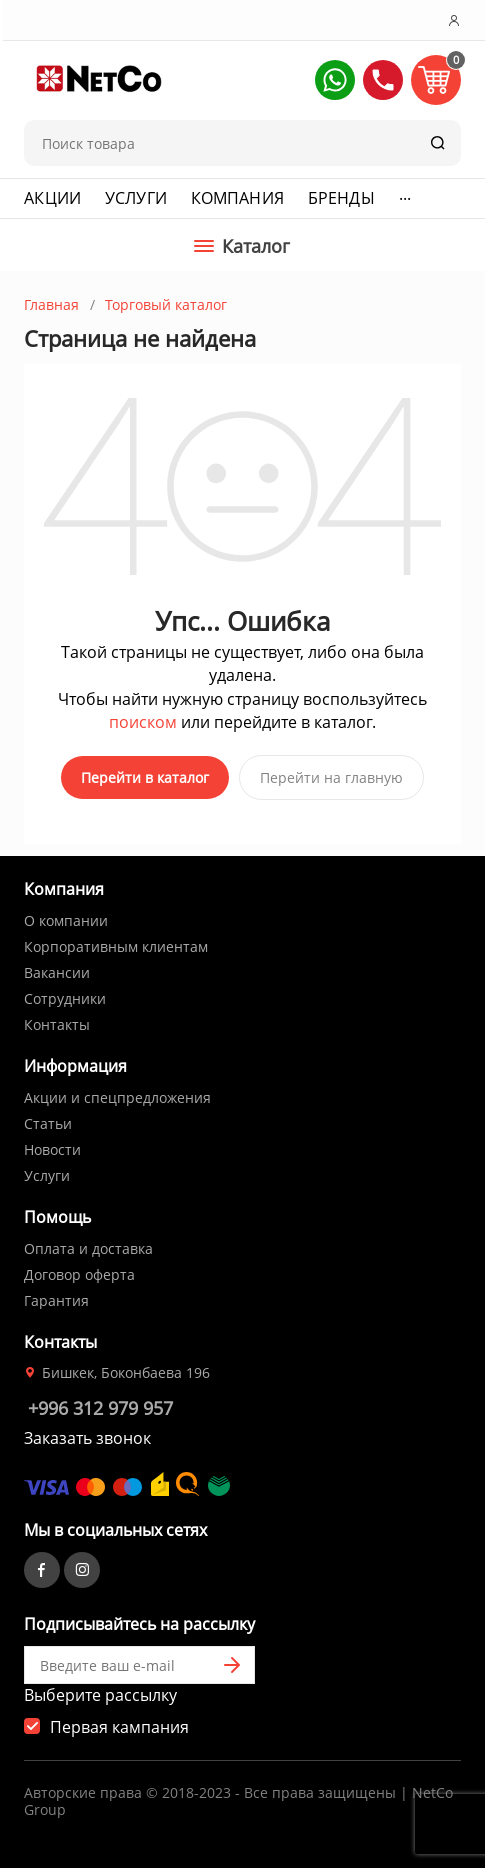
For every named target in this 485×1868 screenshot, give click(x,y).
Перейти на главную (331, 777)
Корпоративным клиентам (116, 946)
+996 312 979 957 (100, 1408)
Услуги (136, 198)
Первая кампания (119, 1727)
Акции (52, 198)
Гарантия (56, 1300)
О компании (66, 920)
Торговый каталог (166, 304)
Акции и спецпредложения (117, 1097)
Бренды (341, 198)
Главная (51, 304)
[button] (335, 80)
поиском (143, 722)
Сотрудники (65, 998)
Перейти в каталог (145, 777)
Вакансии (57, 972)
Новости (52, 1149)
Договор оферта (79, 1274)
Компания (237, 198)
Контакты (57, 1024)
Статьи (48, 1123)
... (405, 194)
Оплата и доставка (88, 1248)
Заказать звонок (87, 1438)
